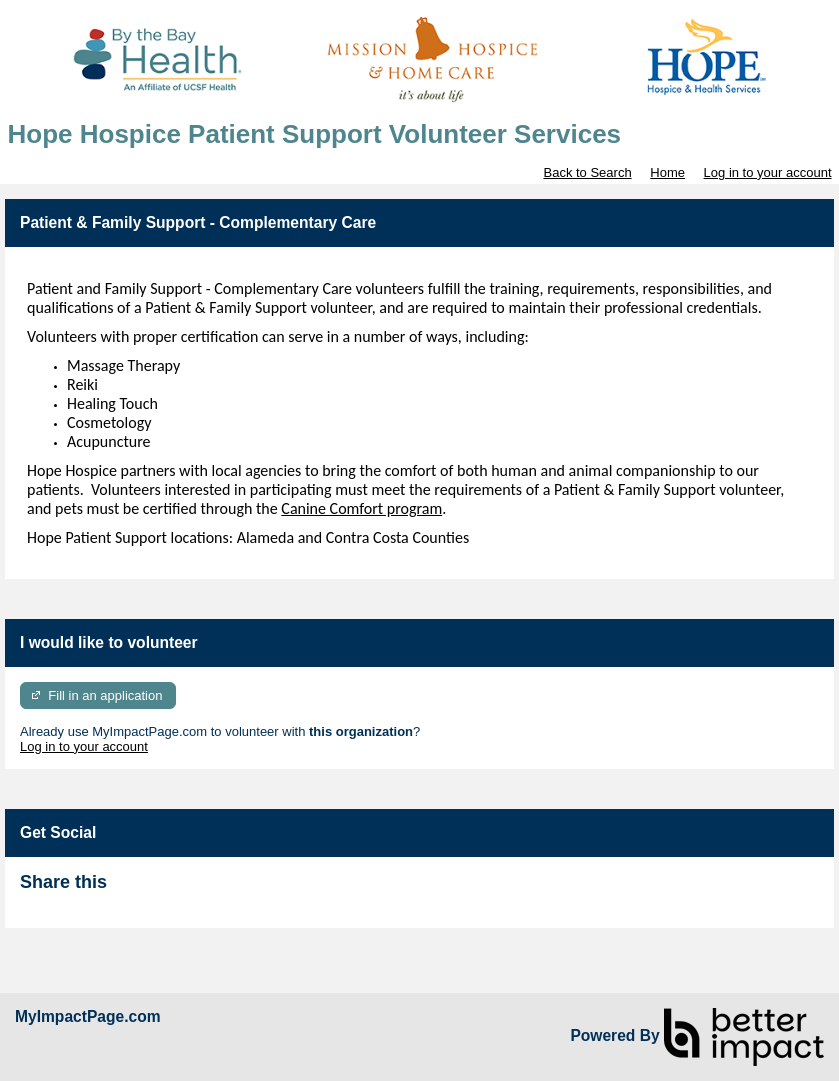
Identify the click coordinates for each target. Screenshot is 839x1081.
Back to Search (587, 172)
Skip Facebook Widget (172, 890)
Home (667, 172)
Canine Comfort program (361, 508)
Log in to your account (768, 172)
